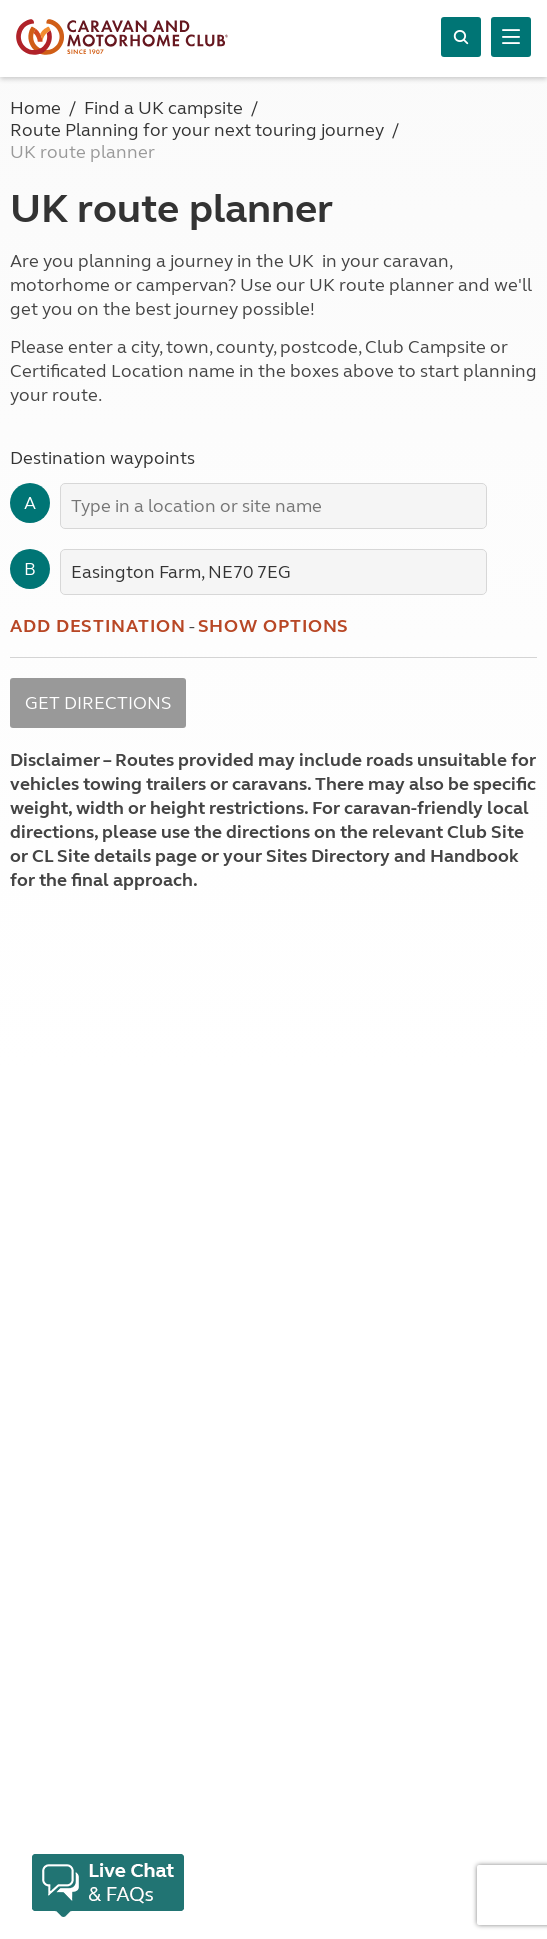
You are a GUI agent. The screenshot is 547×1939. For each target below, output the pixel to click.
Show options (274, 626)
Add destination (98, 626)
